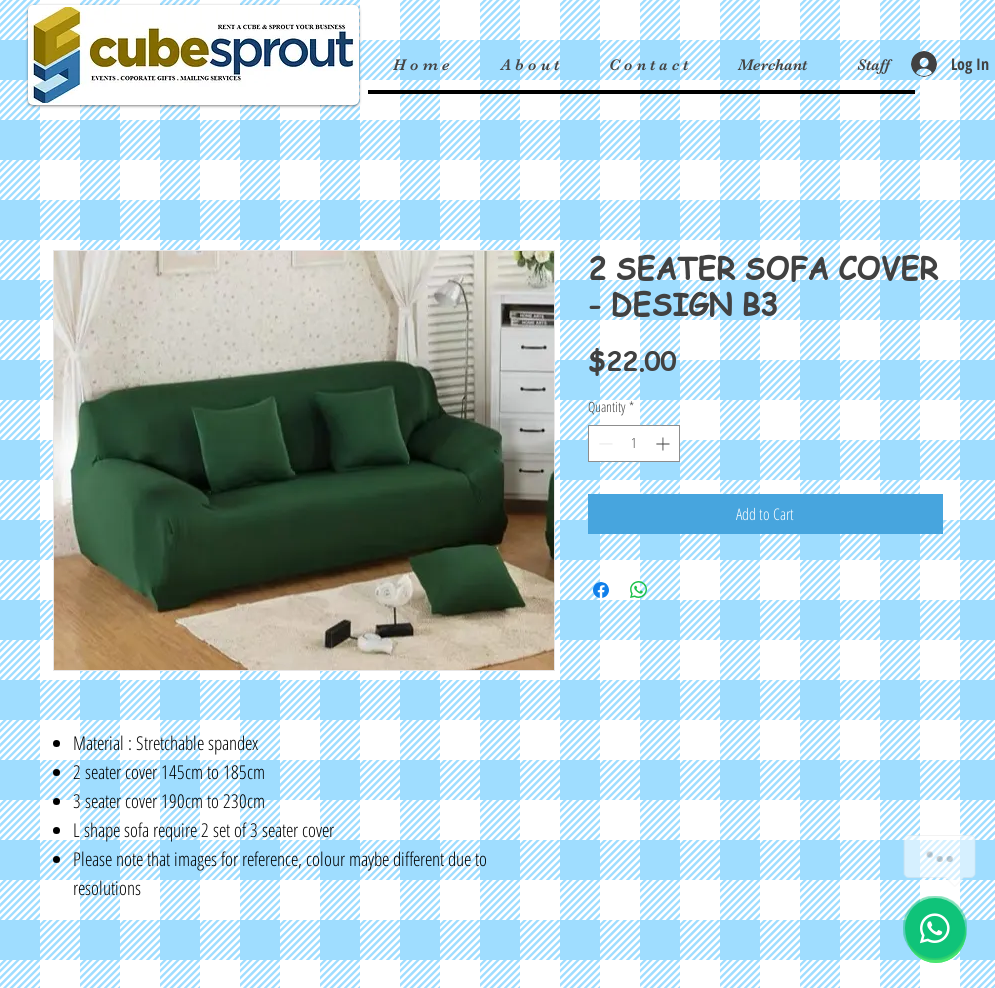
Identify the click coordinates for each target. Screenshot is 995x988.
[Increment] (664, 443)
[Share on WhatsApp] (639, 590)
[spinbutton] (634, 443)
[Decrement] (603, 443)
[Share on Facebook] (601, 590)
